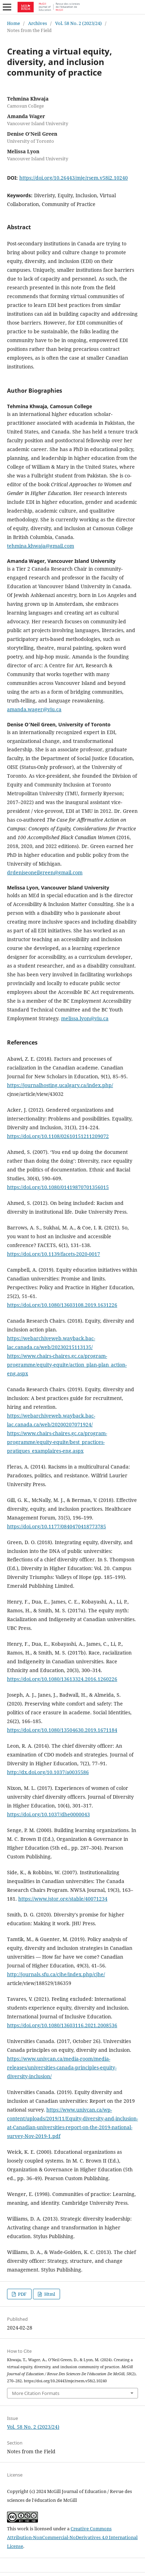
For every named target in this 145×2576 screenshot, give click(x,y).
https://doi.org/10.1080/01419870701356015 (58, 1187)
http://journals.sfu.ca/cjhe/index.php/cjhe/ (56, 1974)
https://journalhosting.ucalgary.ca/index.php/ (60, 1085)
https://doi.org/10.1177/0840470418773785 (56, 1526)
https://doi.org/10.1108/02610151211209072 (58, 1136)
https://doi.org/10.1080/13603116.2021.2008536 (62, 2025)
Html (49, 2294)
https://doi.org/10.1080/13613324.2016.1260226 (62, 1679)
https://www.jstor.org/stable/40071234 (62, 1898)
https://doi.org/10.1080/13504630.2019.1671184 (62, 1730)
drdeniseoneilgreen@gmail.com (45, 872)
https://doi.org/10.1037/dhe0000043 (48, 1814)
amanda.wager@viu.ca (34, 709)
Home (13, 23)
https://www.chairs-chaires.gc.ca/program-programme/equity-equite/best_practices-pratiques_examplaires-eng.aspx (57, 1442)
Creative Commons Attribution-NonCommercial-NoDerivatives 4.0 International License (72, 2537)
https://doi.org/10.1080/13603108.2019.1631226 (62, 1305)
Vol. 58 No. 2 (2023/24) (78, 23)
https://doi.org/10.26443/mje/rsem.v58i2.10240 (73, 177)
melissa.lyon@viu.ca (84, 1018)
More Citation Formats (35, 2393)
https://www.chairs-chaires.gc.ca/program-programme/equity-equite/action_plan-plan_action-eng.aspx (67, 1365)
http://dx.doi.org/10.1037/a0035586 (48, 1772)
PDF (22, 2294)
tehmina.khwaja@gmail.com (40, 545)
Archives (37, 23)
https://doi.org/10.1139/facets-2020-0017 (53, 1254)
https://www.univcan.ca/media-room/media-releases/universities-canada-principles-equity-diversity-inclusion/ (62, 2067)
